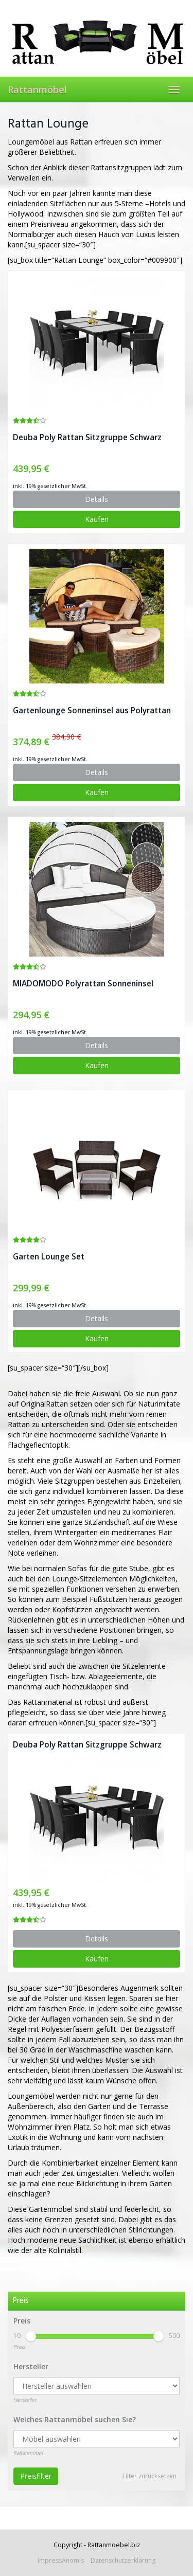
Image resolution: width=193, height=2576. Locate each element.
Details (96, 499)
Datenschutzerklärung (123, 2560)
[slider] (31, 2336)
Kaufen (97, 519)
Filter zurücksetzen (149, 2476)
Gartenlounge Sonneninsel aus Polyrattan (92, 710)
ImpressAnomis (61, 2560)
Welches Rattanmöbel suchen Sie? (74, 2419)
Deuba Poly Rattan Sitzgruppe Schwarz (87, 437)
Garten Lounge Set (48, 1256)
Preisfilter (35, 2476)
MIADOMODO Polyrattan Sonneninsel (83, 983)
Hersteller (30, 2366)
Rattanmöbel (37, 89)
